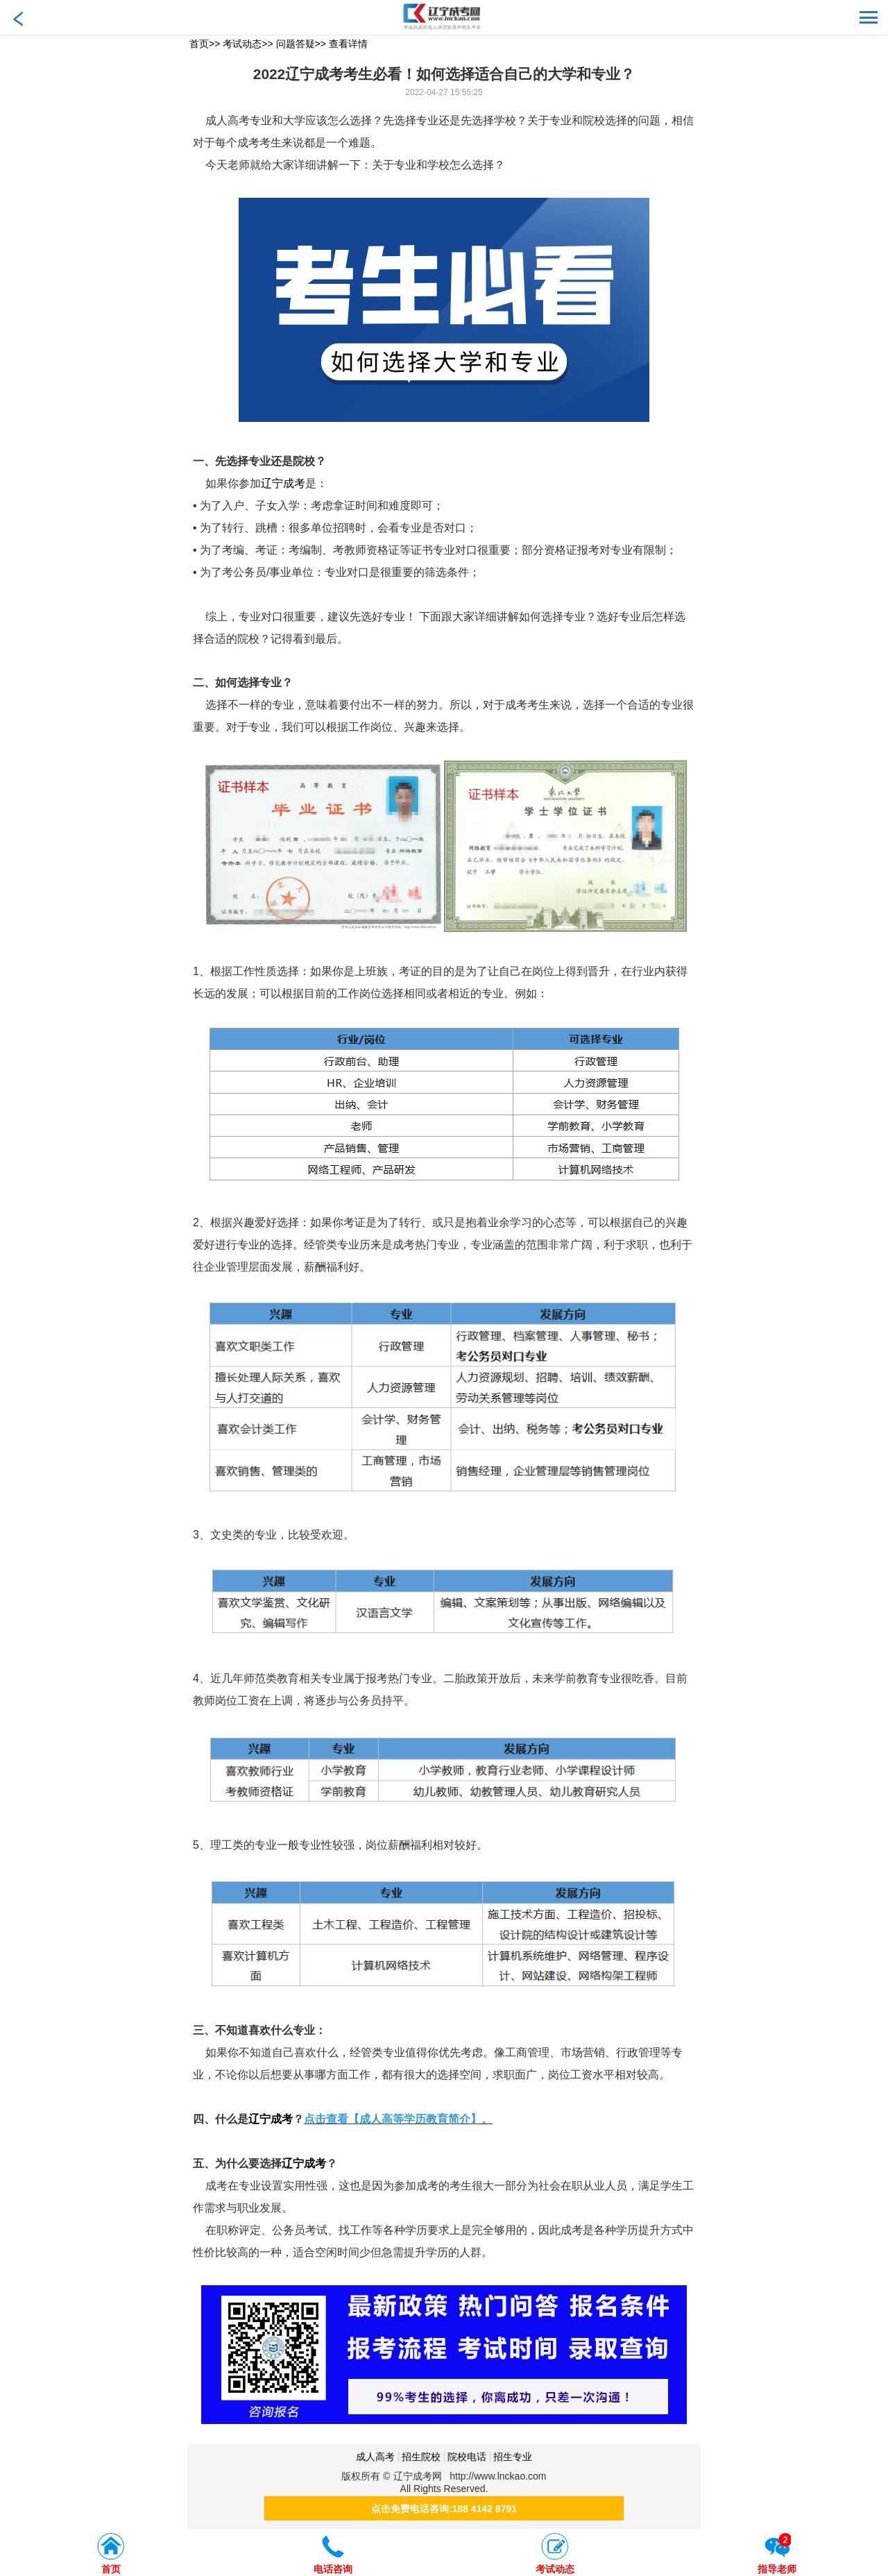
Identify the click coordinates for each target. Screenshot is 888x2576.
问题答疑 (295, 43)
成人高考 (375, 2456)
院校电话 (466, 2456)
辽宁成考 (283, 483)
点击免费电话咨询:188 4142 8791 (444, 2508)
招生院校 (421, 2456)
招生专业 (512, 2456)
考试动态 (242, 43)
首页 (199, 43)
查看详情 (348, 43)
